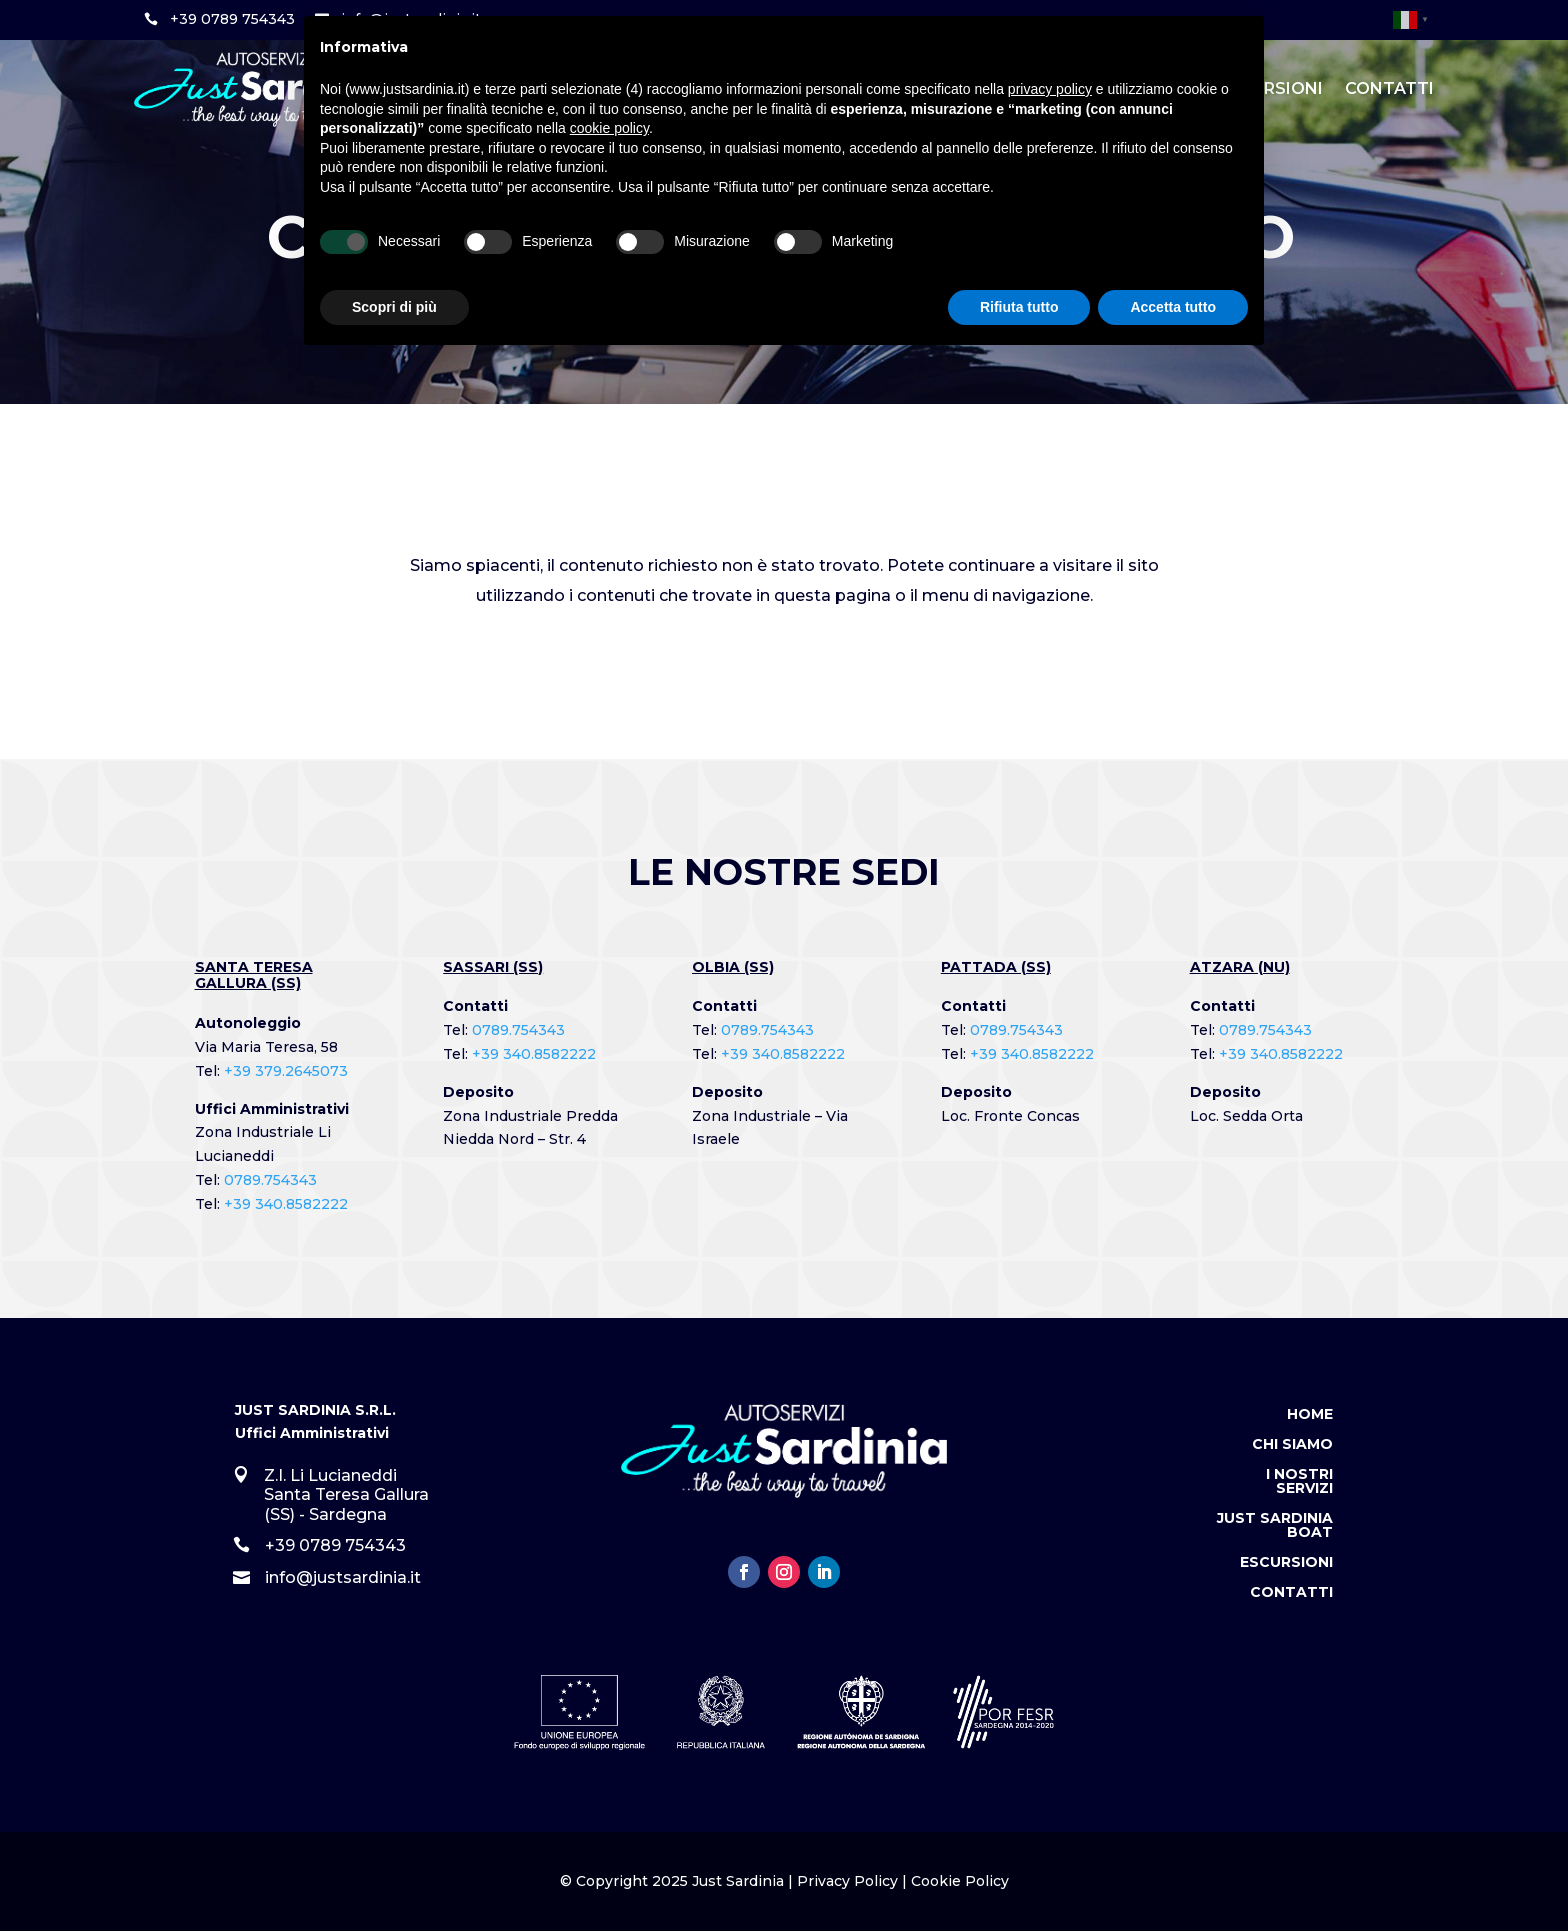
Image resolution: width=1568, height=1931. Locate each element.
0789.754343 (270, 1180)
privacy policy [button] (1050, 89)
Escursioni (1286, 1563)
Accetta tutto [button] (1173, 307)
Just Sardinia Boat (1275, 1526)
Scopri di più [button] (394, 307)
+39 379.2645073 (286, 1071)
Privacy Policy (847, 1881)
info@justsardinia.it (343, 1577)
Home (1310, 1415)
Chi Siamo (1292, 1445)
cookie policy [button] (609, 128)
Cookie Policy (960, 1881)
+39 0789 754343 (232, 19)
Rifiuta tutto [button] (1019, 307)
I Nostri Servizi (1299, 1482)
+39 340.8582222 (286, 1204)
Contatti (1389, 88)
